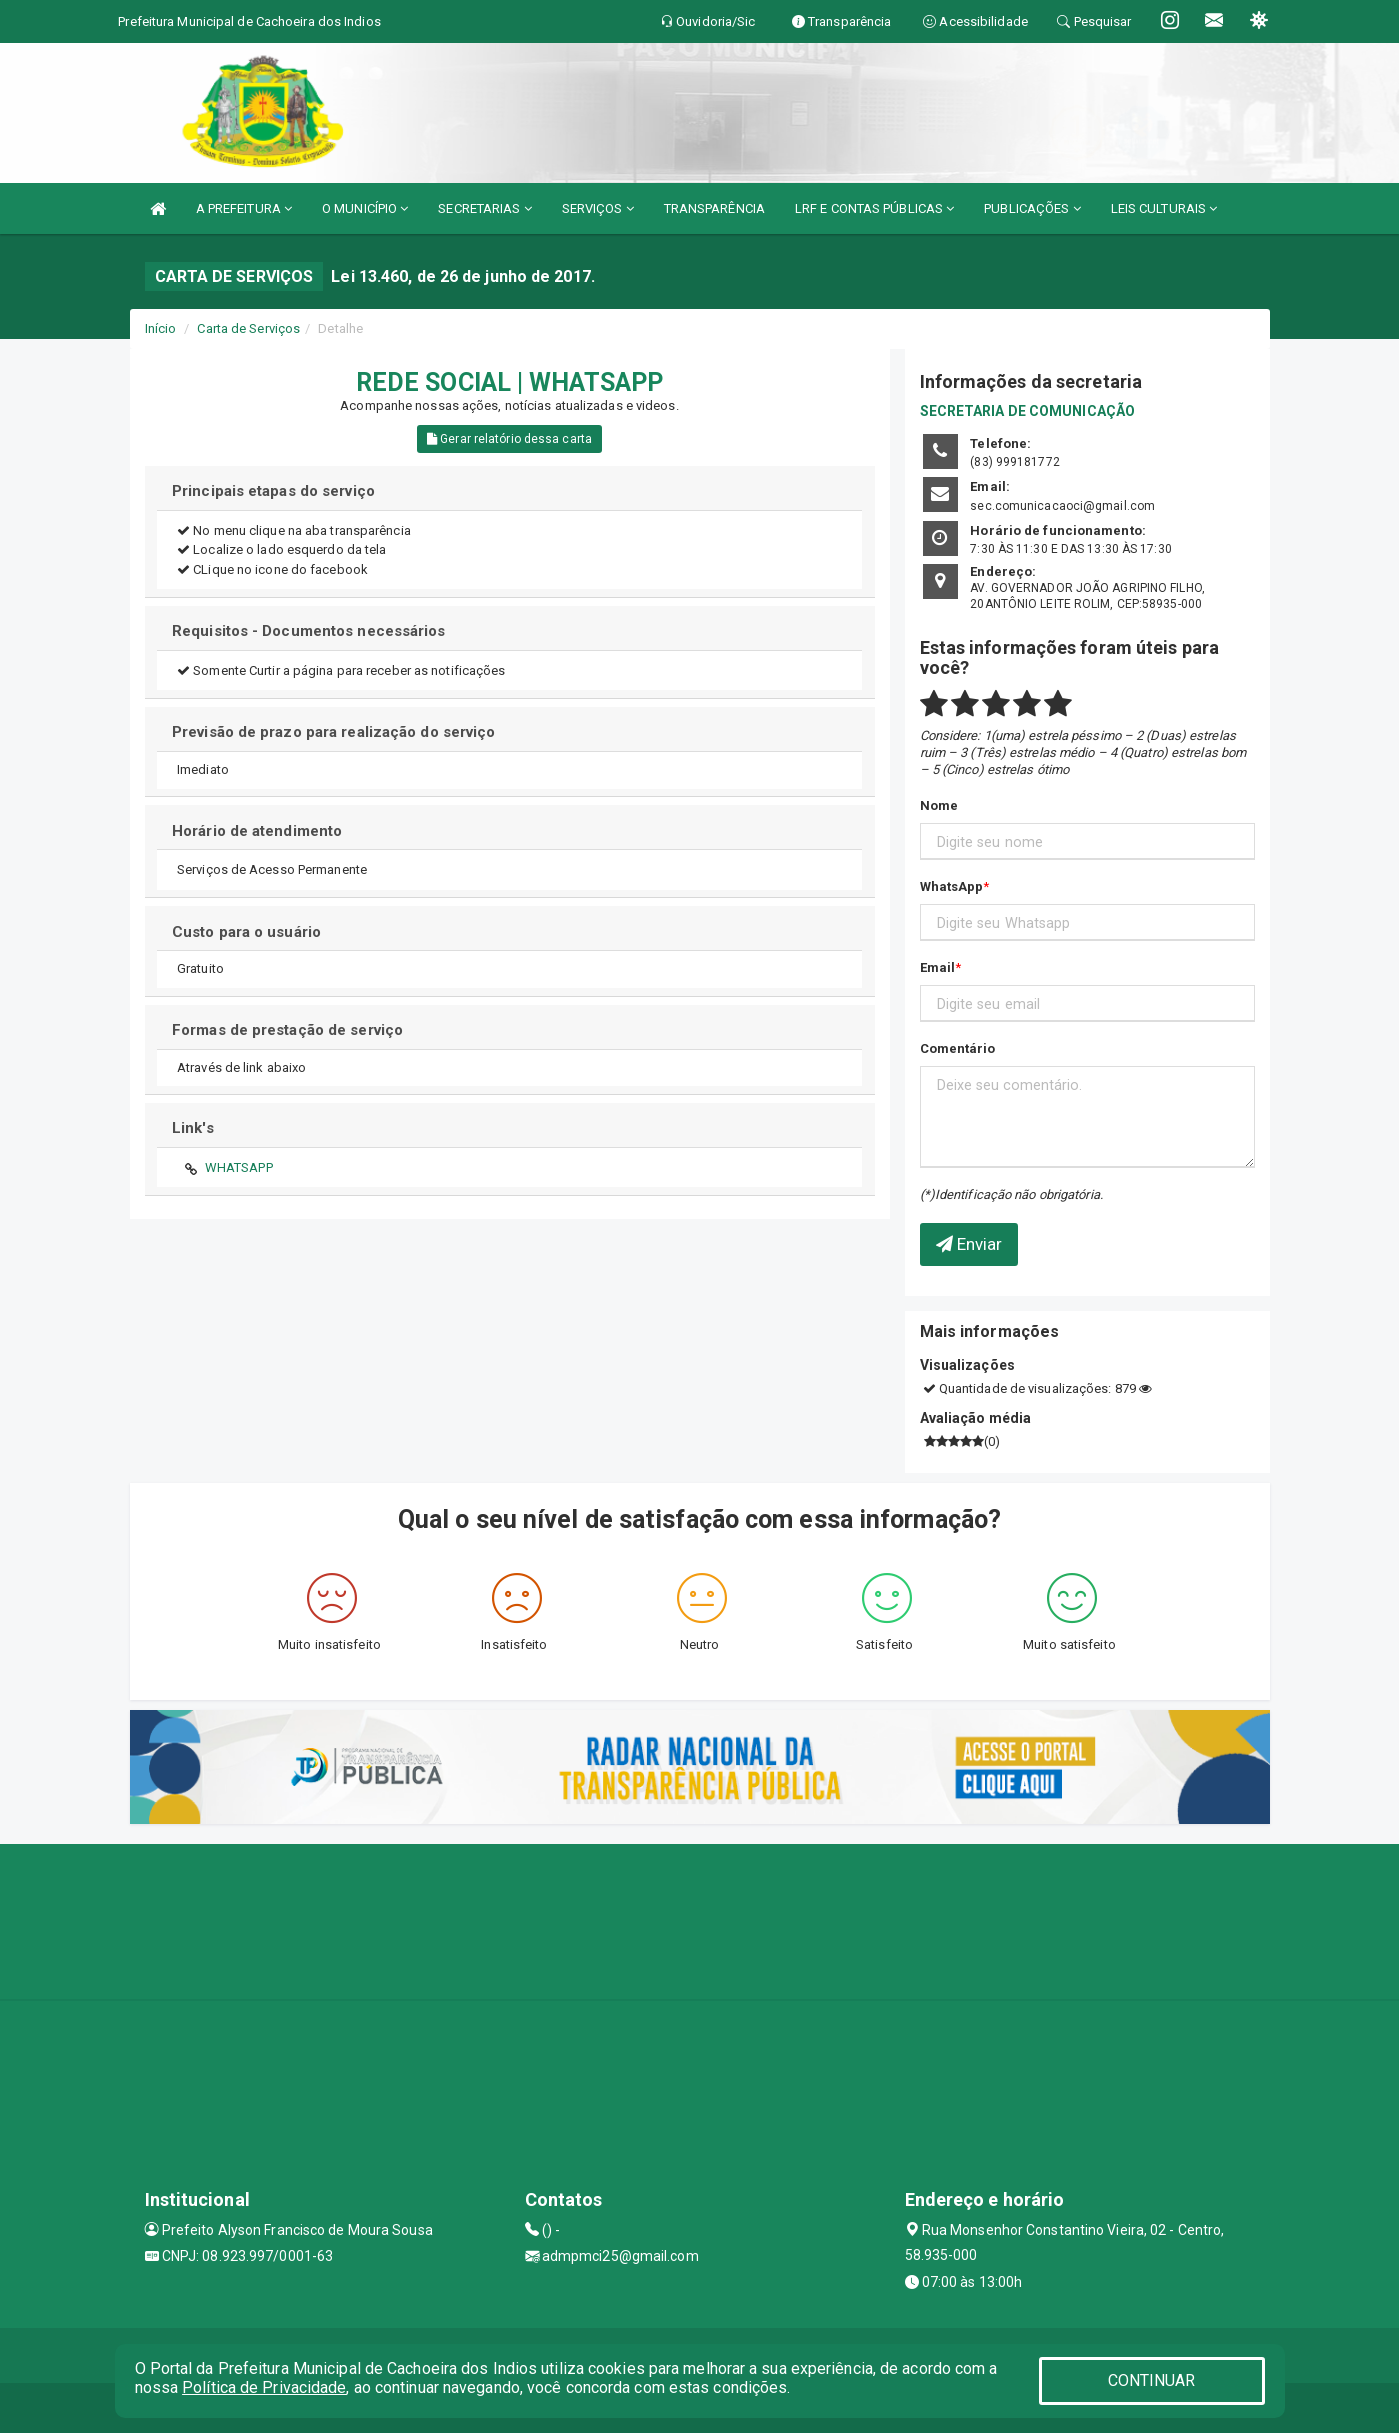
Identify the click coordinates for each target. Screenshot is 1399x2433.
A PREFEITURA (244, 208)
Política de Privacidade (264, 2387)
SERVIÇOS (598, 208)
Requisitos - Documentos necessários (309, 631)
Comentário (958, 1048)
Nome (939, 805)
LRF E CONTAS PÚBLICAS (874, 208)
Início (161, 328)
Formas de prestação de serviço (287, 1030)
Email (938, 967)
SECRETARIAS (484, 208)
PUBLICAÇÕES (1032, 208)
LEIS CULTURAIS (1164, 208)
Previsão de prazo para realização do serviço (333, 732)
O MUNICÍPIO (365, 208)
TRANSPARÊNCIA (714, 208)
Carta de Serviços (248, 328)
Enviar (969, 1244)
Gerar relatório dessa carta (509, 439)
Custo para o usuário (246, 932)
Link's (193, 1128)
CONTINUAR (1152, 2380)
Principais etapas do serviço (273, 491)
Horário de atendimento (257, 831)
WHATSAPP (239, 1167)
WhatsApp (952, 886)
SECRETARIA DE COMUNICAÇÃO (1028, 411)
